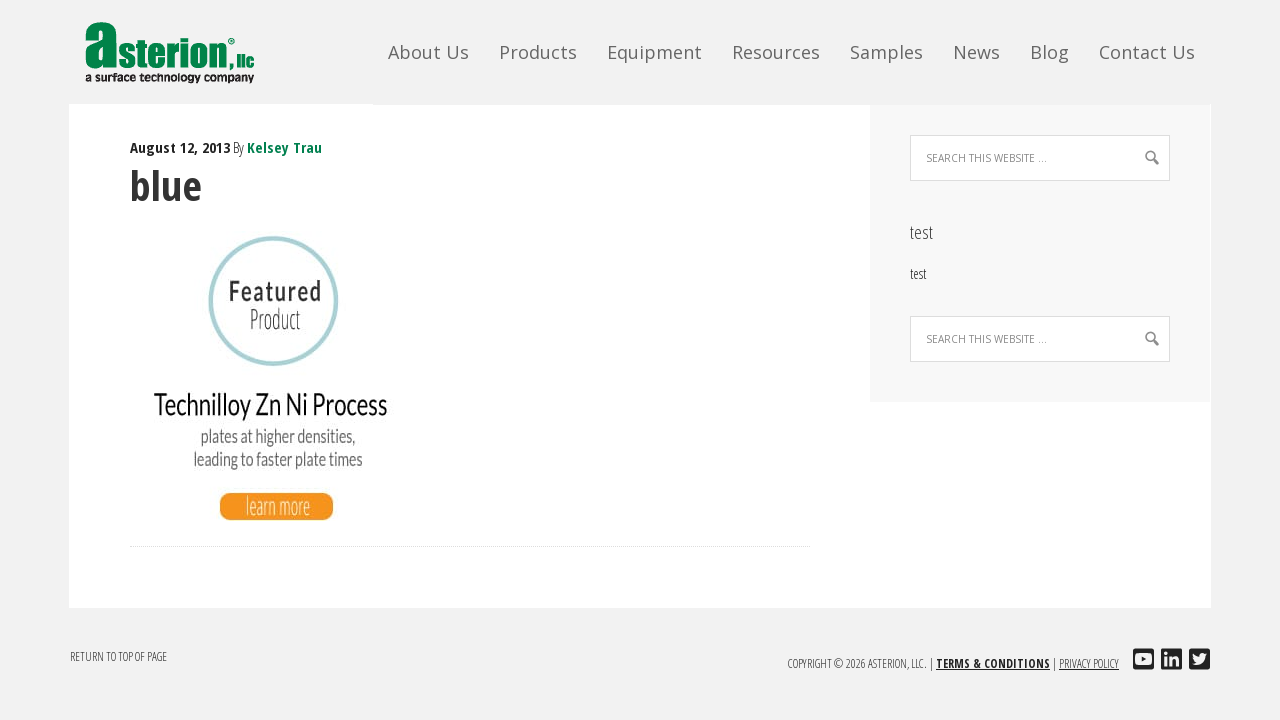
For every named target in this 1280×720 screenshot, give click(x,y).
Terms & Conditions (993, 663)
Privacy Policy (1089, 663)
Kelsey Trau (284, 147)
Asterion (184, 50)
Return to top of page (118, 656)
